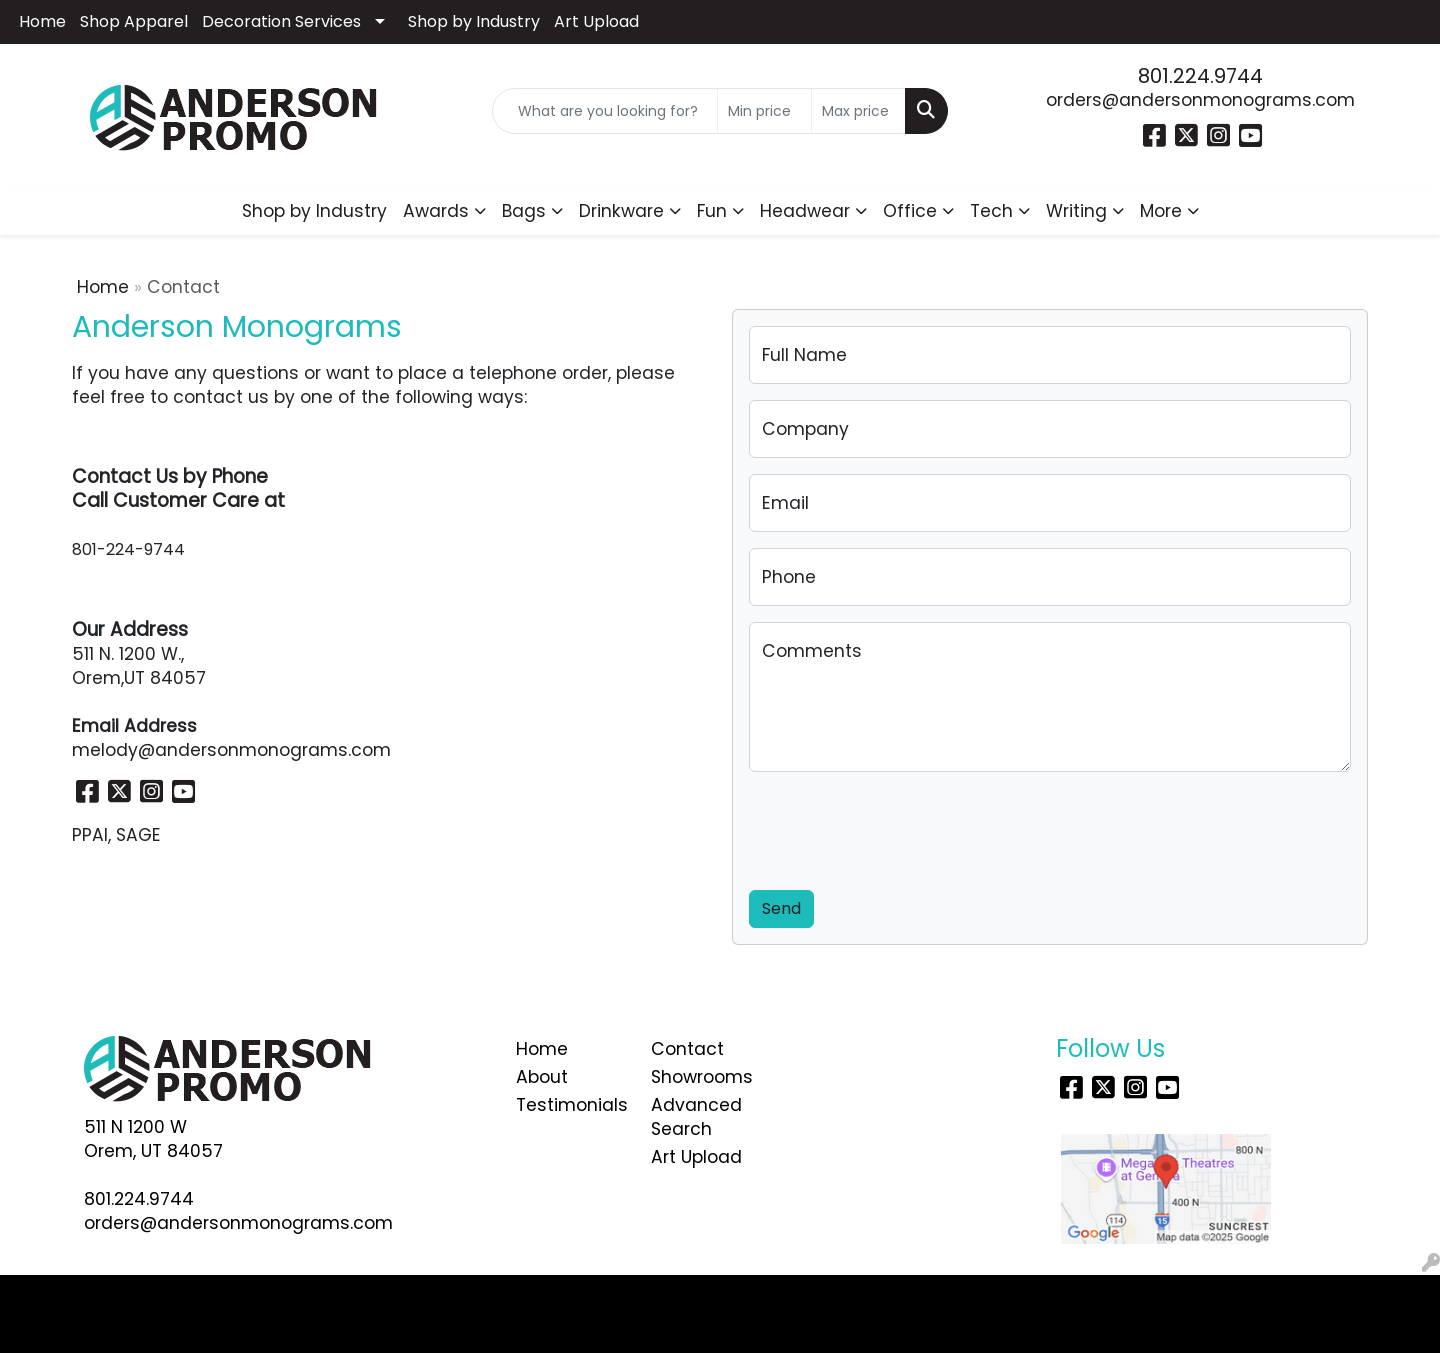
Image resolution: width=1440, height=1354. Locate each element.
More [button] (1161, 211)
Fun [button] (712, 211)
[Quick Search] (605, 111)
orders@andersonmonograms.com (1200, 100)
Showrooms (702, 1077)
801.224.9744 (1200, 76)
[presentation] (901, 827)
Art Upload (596, 21)
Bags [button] (524, 211)
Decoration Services (281, 21)
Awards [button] (436, 211)
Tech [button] (991, 211)
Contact (687, 1049)
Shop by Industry (474, 21)
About (542, 1077)
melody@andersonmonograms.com (231, 750)
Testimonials (571, 1105)
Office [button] (910, 211)
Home (42, 21)
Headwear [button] (805, 211)
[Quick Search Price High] (858, 111)
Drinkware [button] (621, 211)
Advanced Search (696, 1117)
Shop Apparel (134, 21)
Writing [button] (1076, 211)
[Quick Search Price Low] (764, 111)
